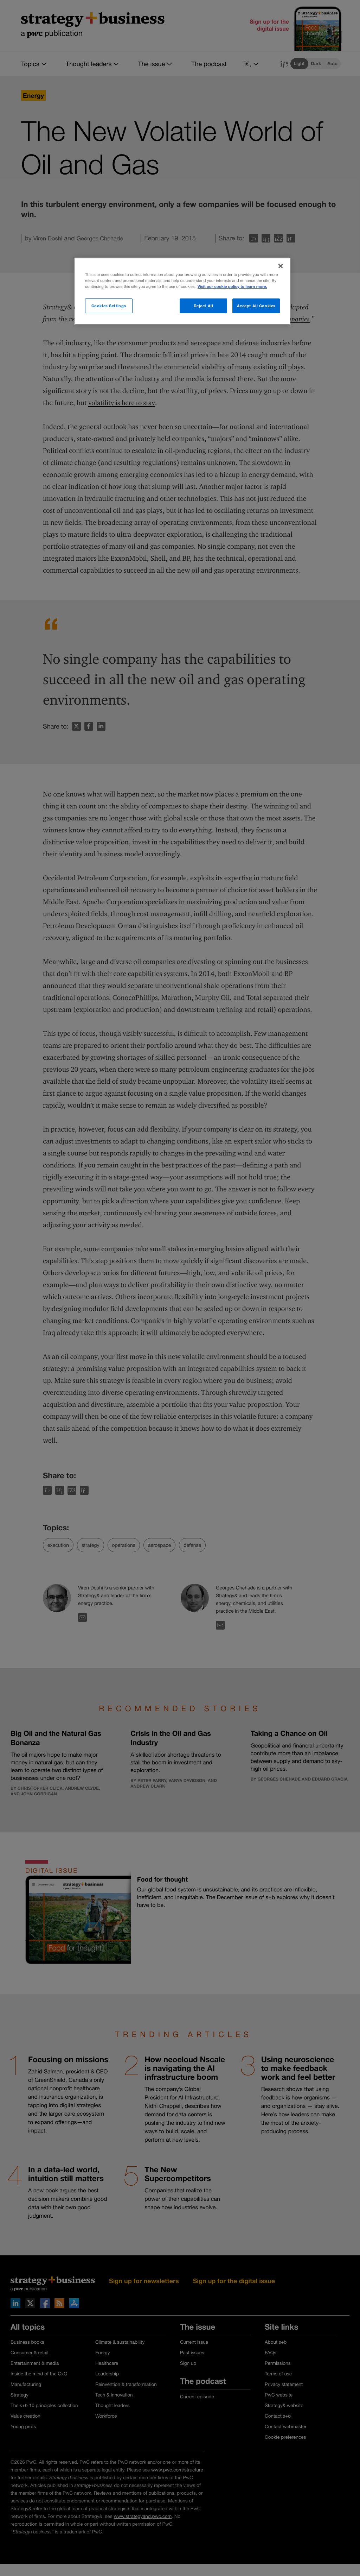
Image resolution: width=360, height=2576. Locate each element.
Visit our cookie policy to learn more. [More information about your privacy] (232, 286)
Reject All (203, 305)
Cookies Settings (108, 305)
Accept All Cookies (256, 305)
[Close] (280, 266)
